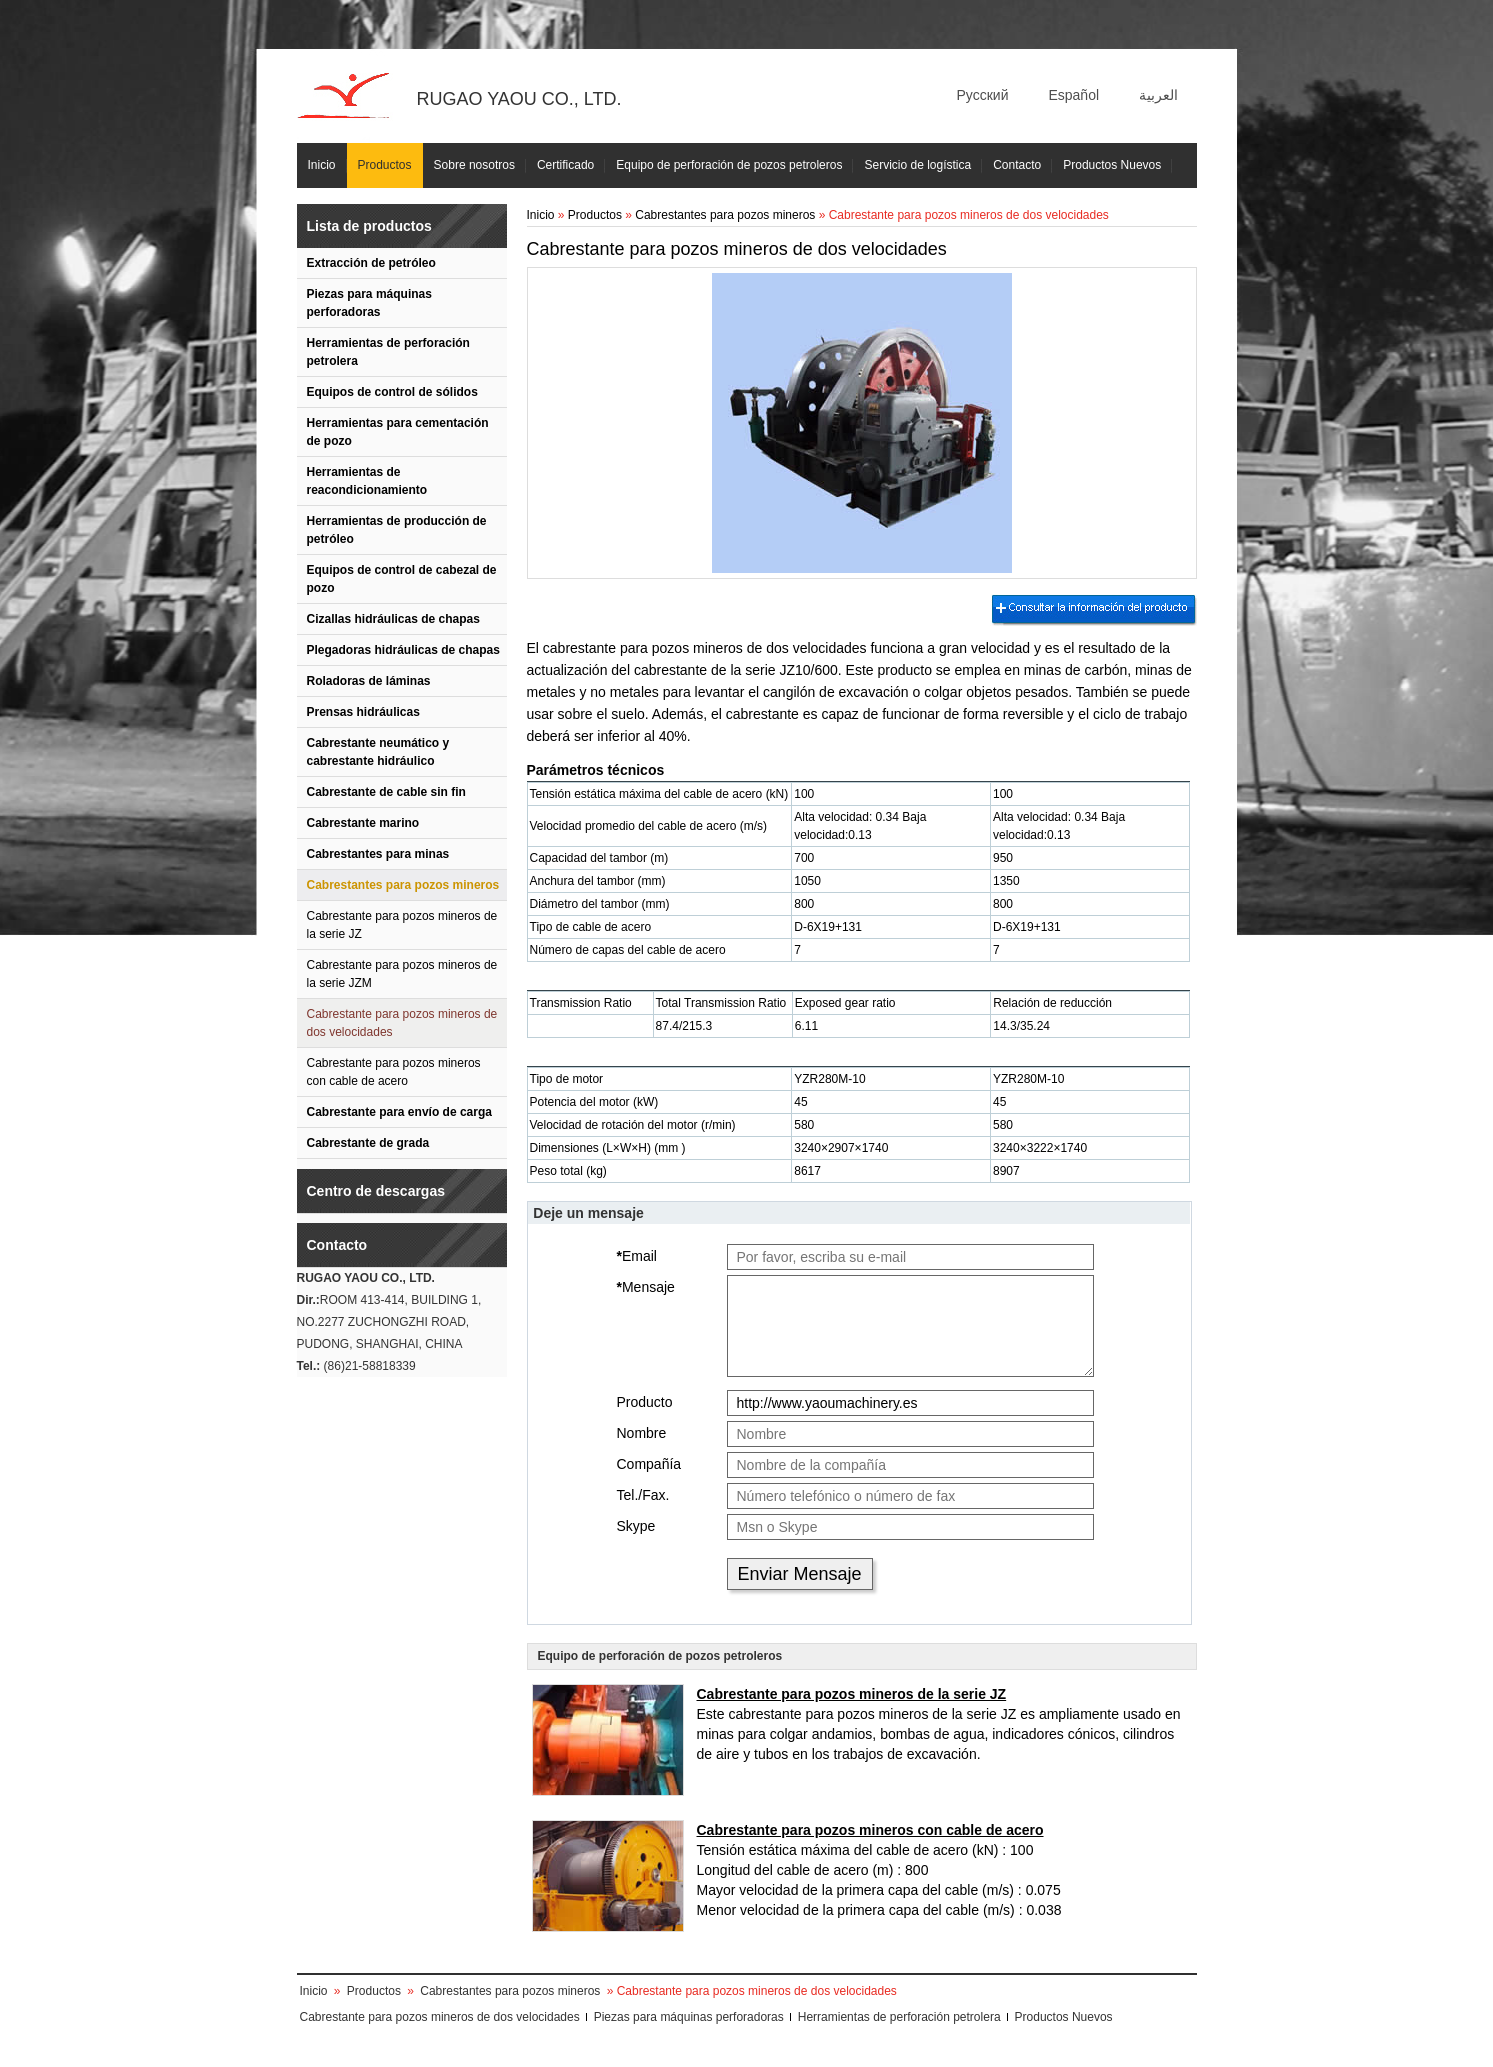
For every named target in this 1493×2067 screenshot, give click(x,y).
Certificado (565, 165)
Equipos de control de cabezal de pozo (402, 579)
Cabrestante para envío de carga (399, 1112)
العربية (1158, 95)
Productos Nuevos (1112, 165)
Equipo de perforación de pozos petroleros (729, 165)
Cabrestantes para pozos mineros (403, 885)
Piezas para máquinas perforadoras (369, 303)
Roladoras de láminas (369, 681)
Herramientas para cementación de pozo (398, 432)
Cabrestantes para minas (378, 854)
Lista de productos (369, 226)
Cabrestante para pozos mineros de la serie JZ (402, 925)
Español (1073, 95)
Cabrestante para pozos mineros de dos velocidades (402, 1023)
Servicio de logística (917, 165)
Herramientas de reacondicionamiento (367, 481)
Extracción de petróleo (371, 263)
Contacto (1017, 165)
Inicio (322, 165)
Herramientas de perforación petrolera (388, 352)
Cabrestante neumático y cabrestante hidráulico (378, 752)
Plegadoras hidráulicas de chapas (403, 650)
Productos (385, 165)
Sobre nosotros (474, 165)
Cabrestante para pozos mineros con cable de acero (394, 1072)
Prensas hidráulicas (363, 712)
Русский (983, 95)
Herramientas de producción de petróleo (397, 530)
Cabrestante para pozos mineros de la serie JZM (402, 974)
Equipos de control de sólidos (392, 392)
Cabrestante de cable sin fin (386, 792)
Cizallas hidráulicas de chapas (393, 619)
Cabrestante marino (363, 823)
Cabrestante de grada (368, 1143)
